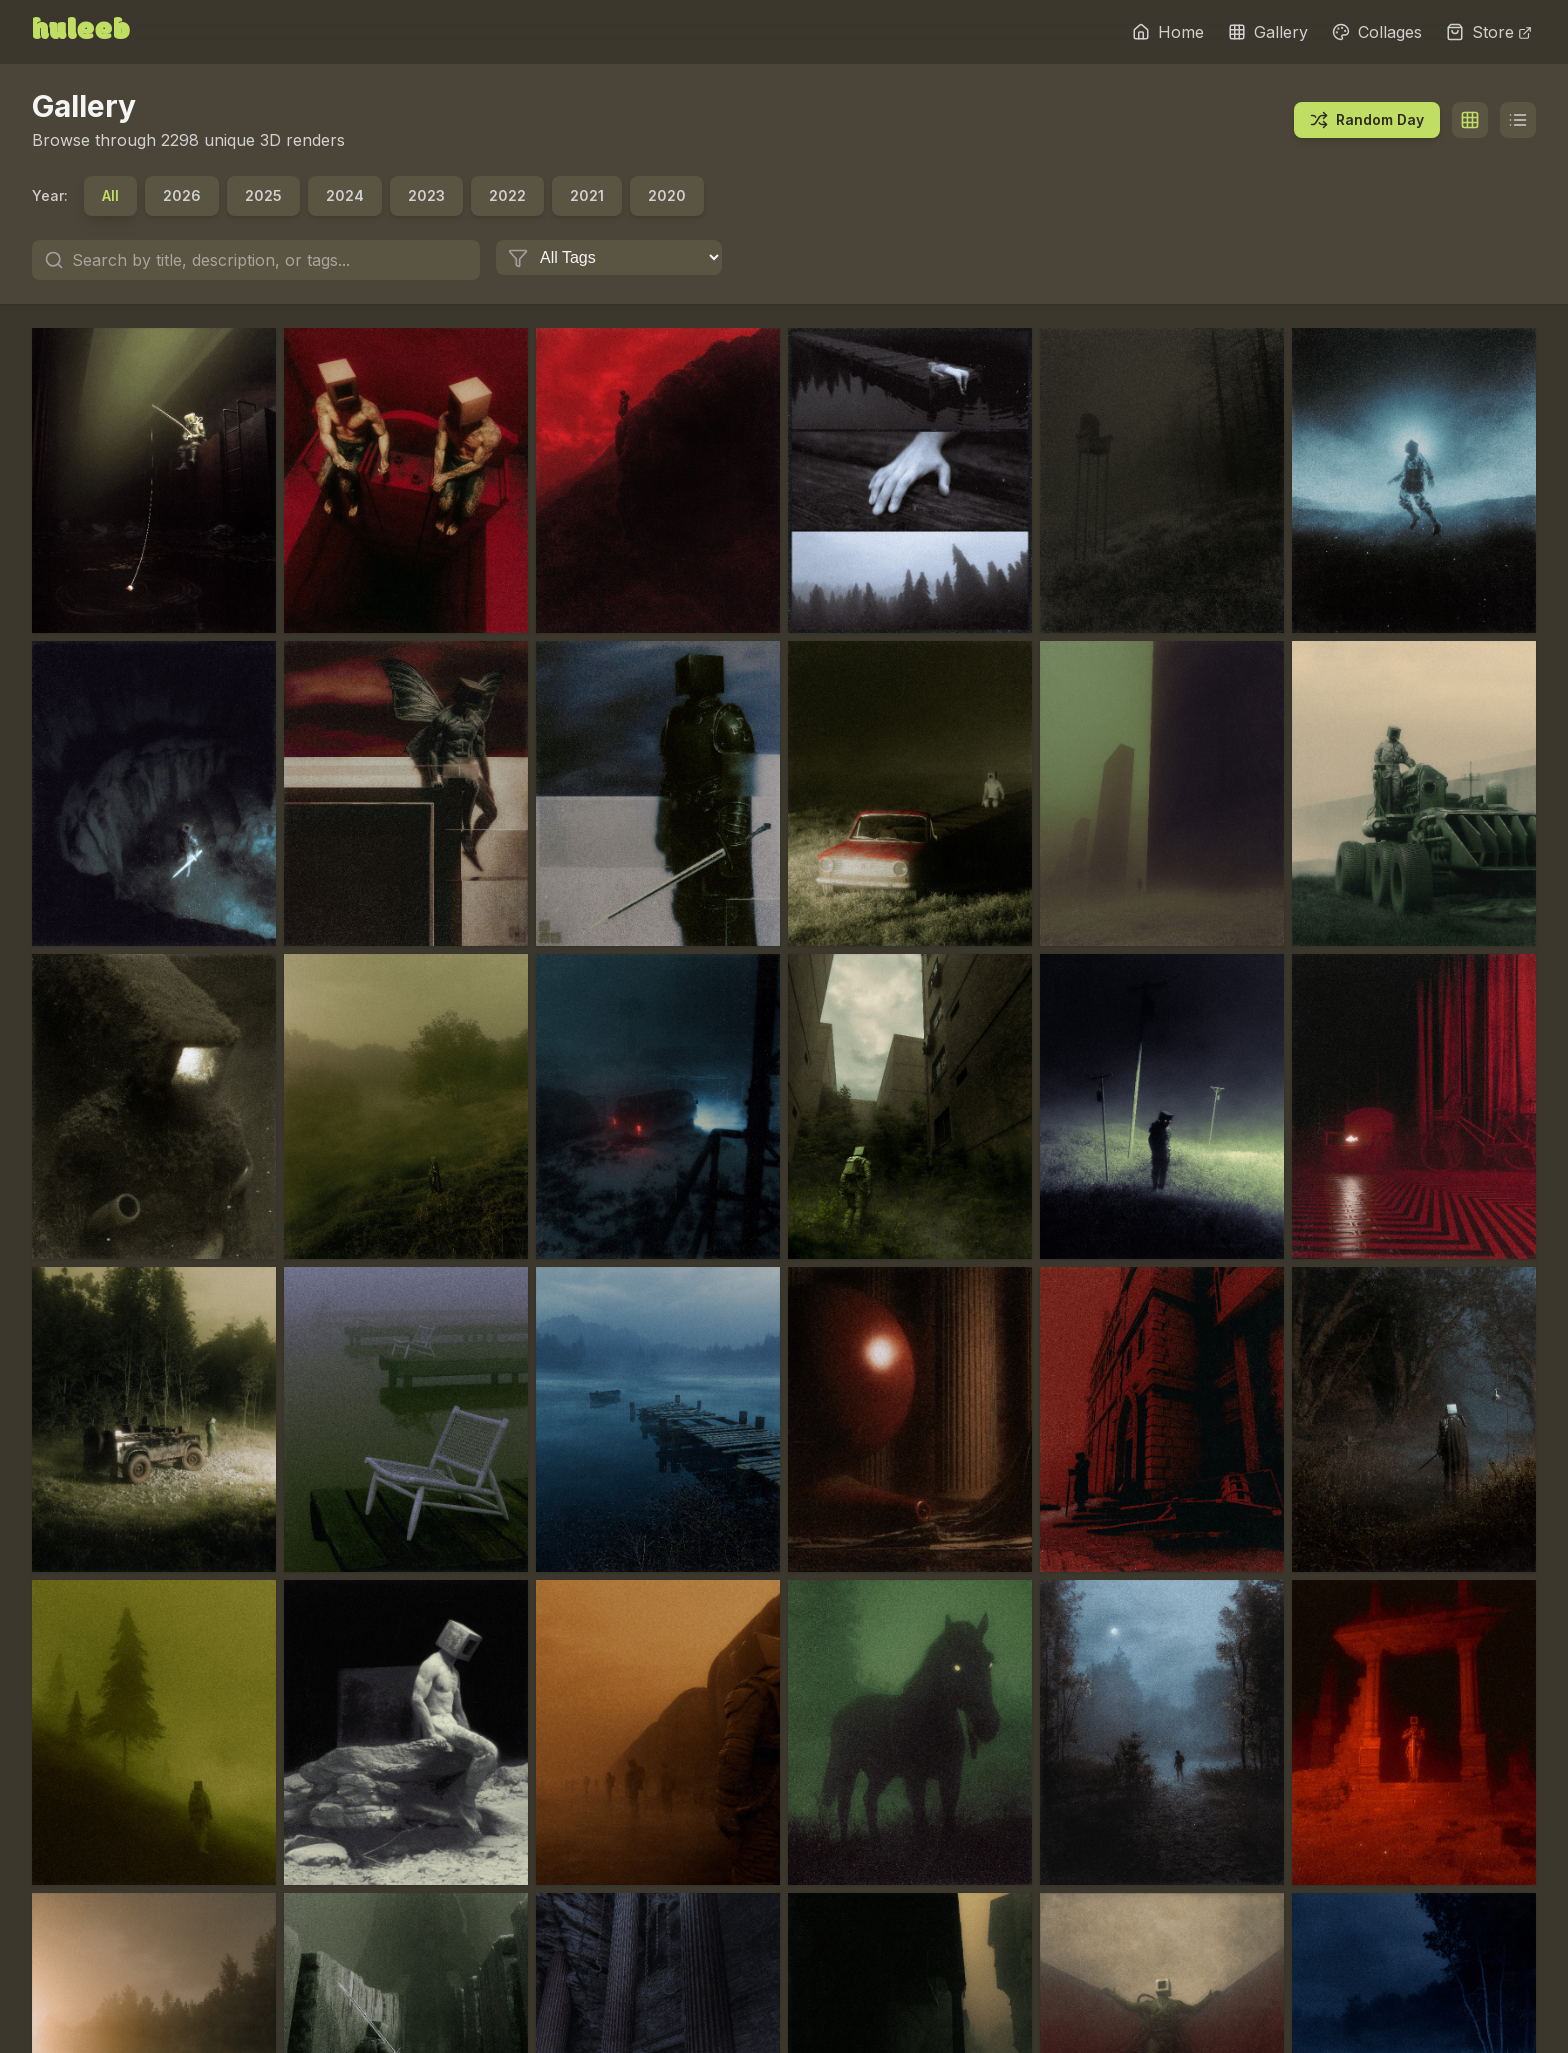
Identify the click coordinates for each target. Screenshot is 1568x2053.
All (110, 195)
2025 (263, 195)
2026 (182, 195)
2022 (507, 195)
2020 (667, 195)
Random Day (1367, 120)
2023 (426, 195)
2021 (587, 195)
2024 (345, 195)
